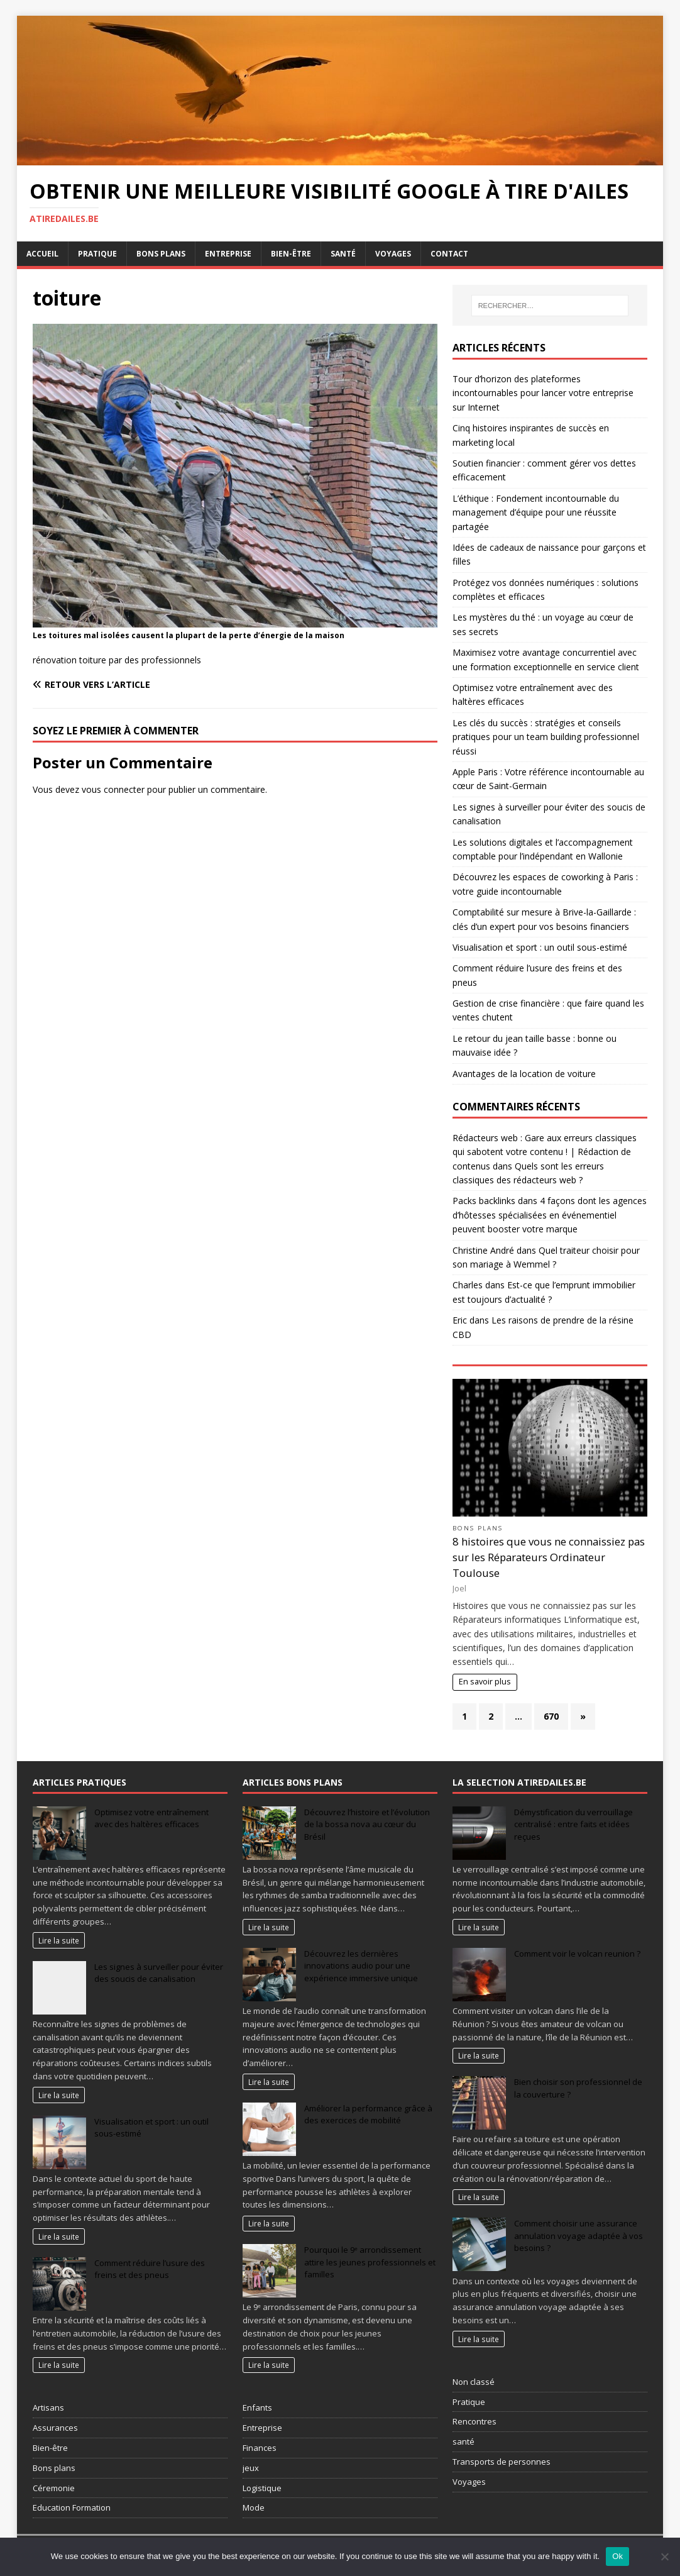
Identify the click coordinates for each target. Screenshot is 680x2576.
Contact (449, 253)
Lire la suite (58, 1940)
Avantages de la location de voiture (524, 1074)
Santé (343, 253)
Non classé (473, 2381)
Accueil (42, 253)
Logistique (262, 2488)
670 (551, 1716)
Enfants (257, 2407)
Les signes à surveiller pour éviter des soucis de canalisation (158, 1973)
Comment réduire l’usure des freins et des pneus (149, 2269)
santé (463, 2441)
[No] (664, 2556)
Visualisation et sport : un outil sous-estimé (539, 947)
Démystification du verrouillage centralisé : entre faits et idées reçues (573, 1824)
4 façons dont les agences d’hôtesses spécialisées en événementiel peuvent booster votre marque (549, 1215)
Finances (260, 2447)
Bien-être (291, 253)
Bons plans (160, 253)
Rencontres (474, 2421)
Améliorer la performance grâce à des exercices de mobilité (368, 2114)
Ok (617, 2556)
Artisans (48, 2407)
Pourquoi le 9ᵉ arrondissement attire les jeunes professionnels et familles (370, 2262)
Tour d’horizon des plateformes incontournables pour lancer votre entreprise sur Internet (542, 393)
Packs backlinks (483, 1201)
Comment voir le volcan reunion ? (577, 1953)
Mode (254, 2507)
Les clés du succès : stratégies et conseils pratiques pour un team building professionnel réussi (545, 737)
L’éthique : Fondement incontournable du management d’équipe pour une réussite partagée (535, 512)
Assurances (55, 2427)
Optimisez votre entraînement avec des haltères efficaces (151, 1818)
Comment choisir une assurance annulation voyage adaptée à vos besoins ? (578, 2235)
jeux (251, 2468)
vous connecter (113, 789)
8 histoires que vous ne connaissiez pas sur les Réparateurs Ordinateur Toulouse (548, 1557)
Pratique (97, 253)
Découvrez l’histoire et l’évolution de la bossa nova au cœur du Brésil (367, 1824)
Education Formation (72, 2507)
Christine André (483, 1250)
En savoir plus (485, 1681)
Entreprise (228, 253)
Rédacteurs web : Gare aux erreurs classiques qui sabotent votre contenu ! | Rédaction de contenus (544, 1152)
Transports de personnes (501, 2461)
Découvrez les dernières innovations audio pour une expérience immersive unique (361, 1966)
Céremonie (54, 2488)
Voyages (393, 253)
